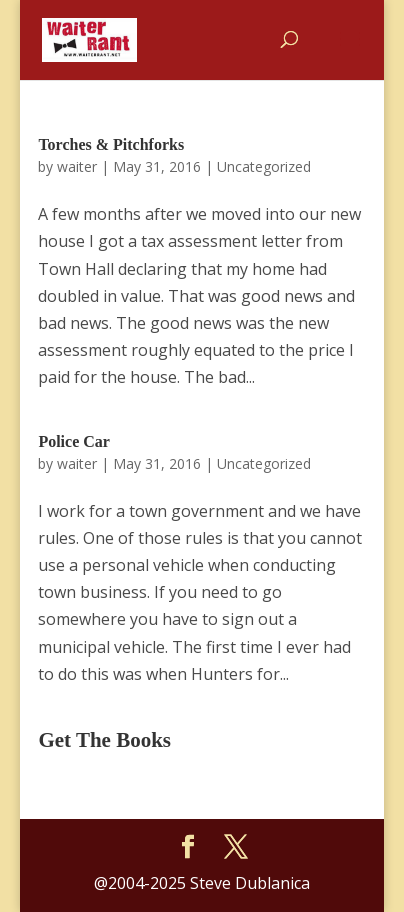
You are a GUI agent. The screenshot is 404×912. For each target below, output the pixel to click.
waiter (77, 166)
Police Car (74, 441)
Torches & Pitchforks (111, 144)
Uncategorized (264, 166)
